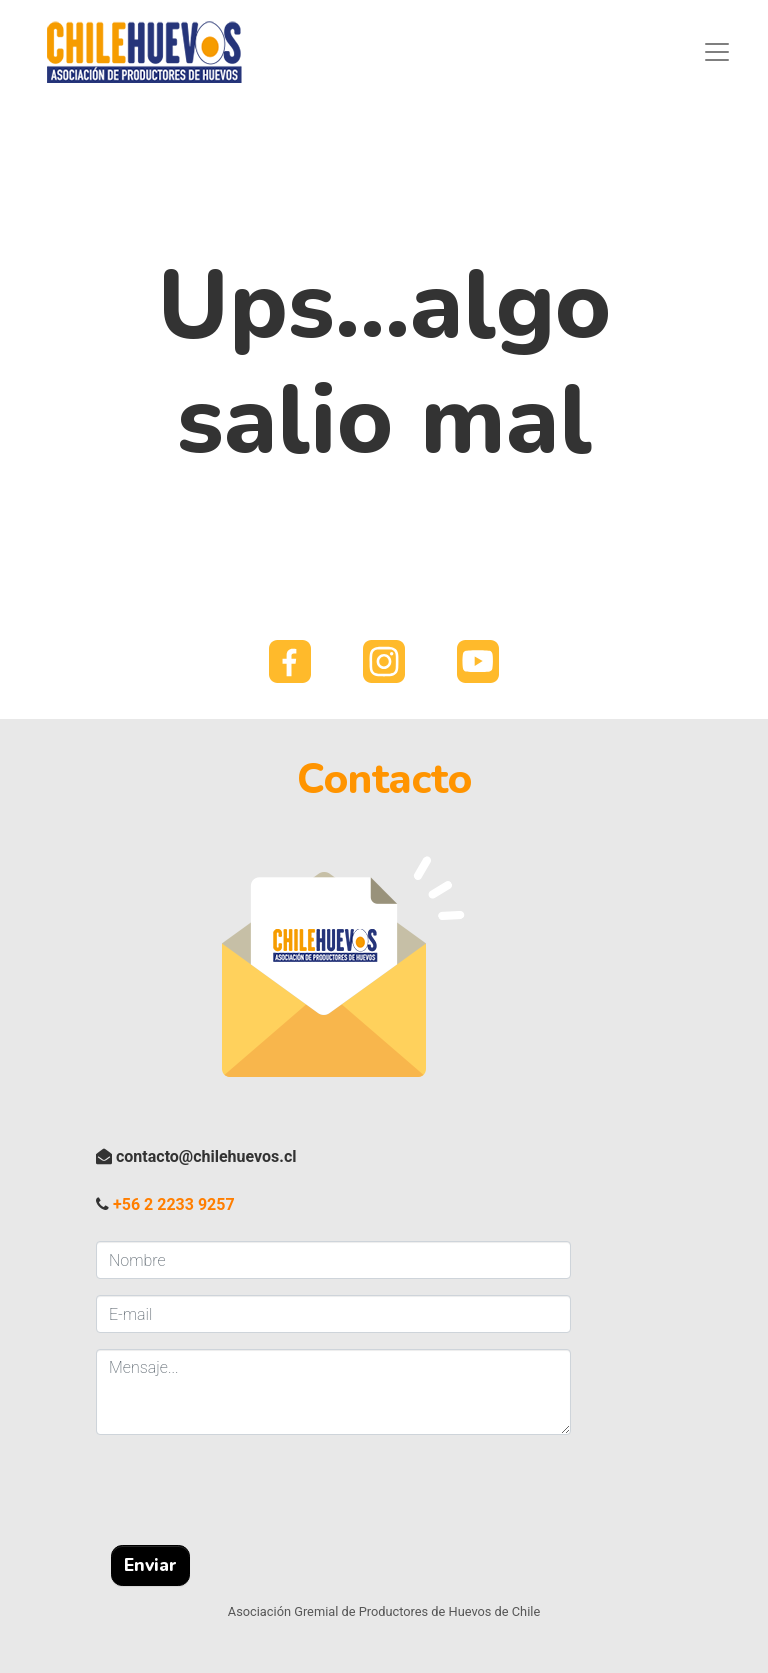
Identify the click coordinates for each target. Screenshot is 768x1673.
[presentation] (248, 1490)
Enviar (150, 1565)
